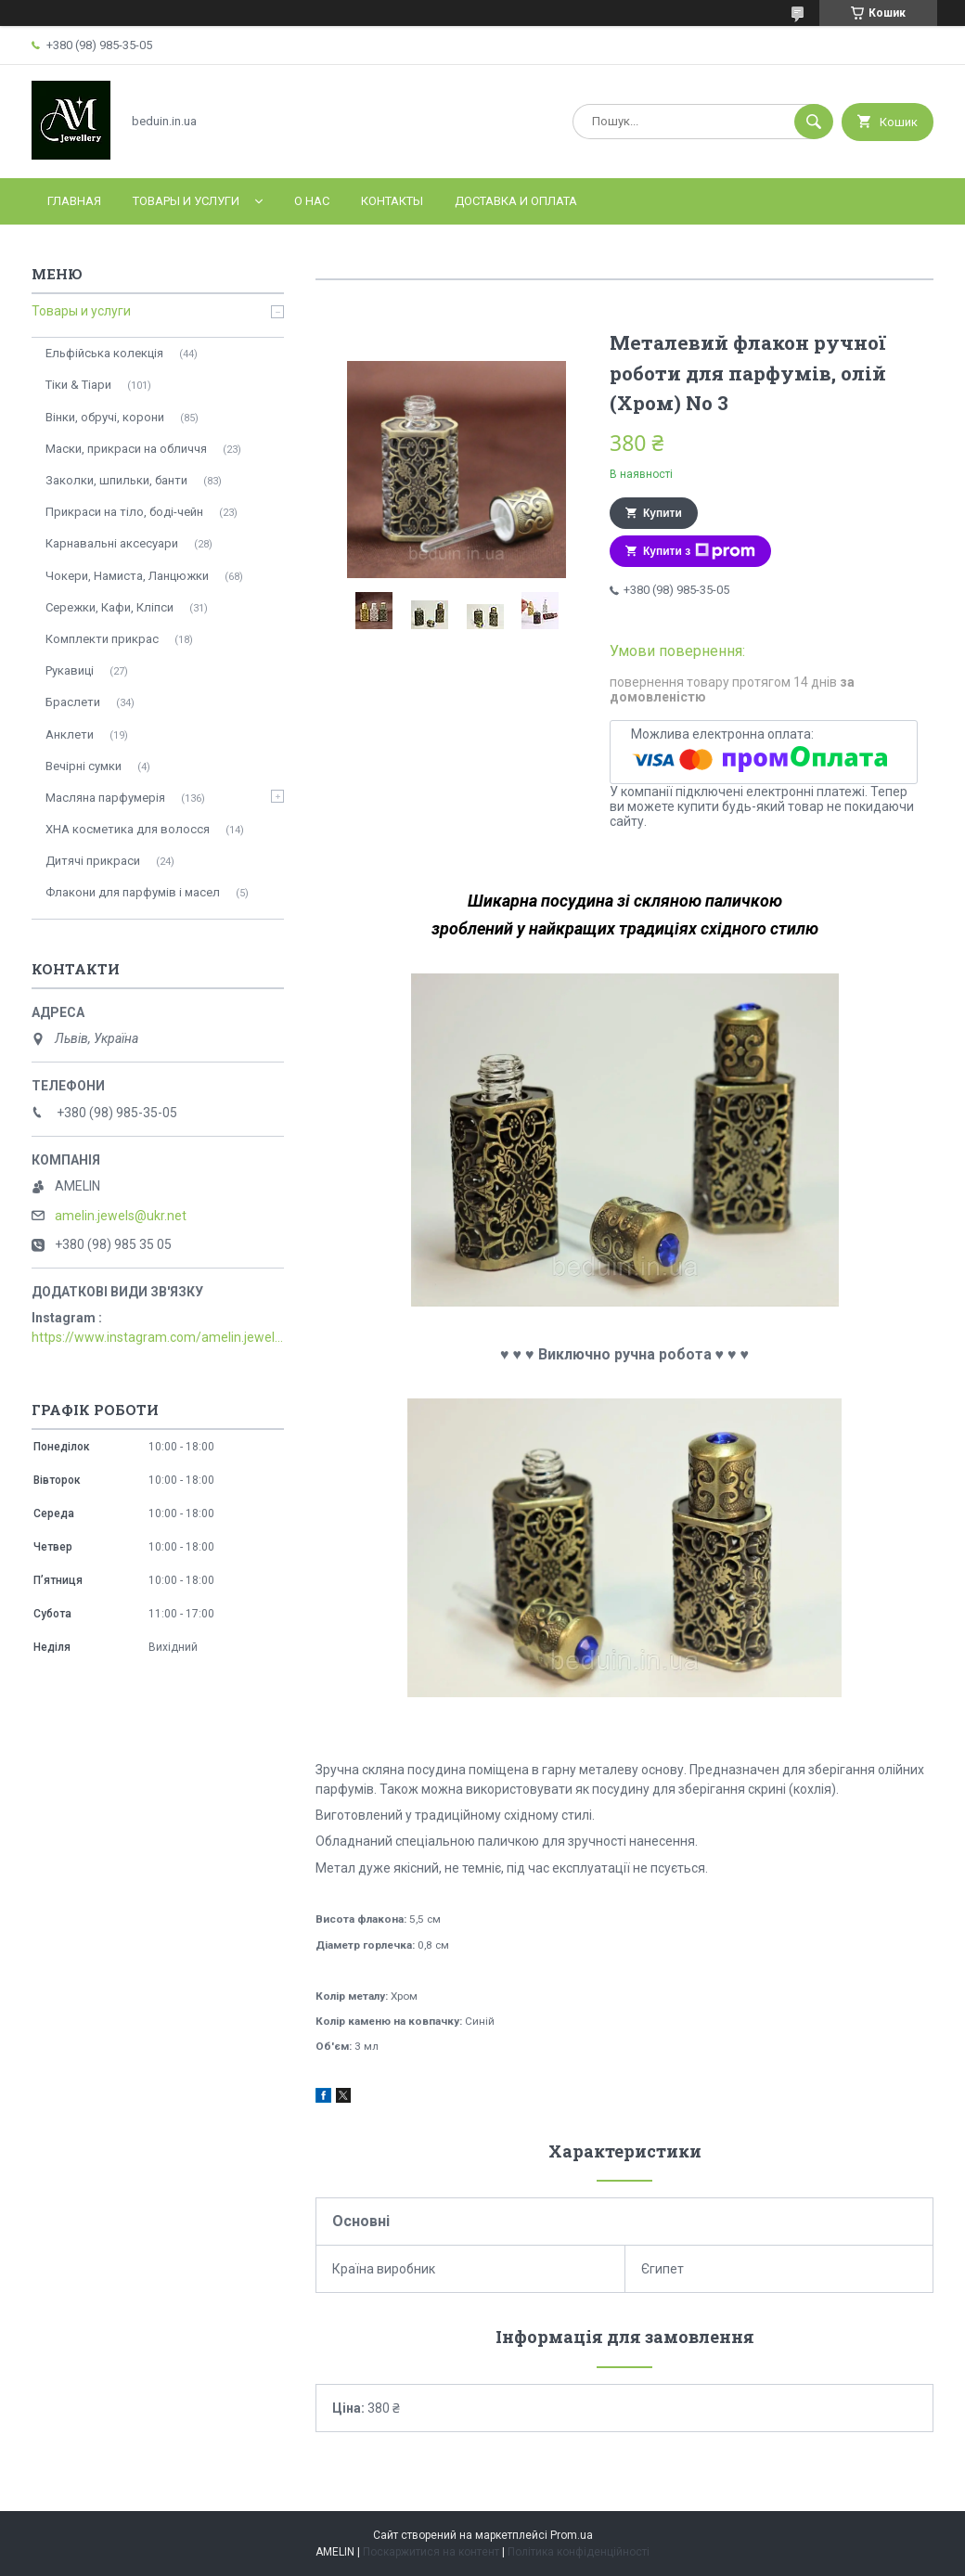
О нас (311, 201)
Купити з (699, 551)
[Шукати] (813, 121)
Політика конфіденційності (579, 2551)
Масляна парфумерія (105, 798)
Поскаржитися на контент (431, 2551)
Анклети (69, 734)
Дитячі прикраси (92, 861)
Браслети (72, 702)
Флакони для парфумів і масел (132, 892)
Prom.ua (571, 2535)
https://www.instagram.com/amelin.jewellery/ (158, 1337)
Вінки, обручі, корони (104, 417)
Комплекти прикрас (102, 639)
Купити (662, 513)
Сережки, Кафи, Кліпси (109, 607)
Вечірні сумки (83, 766)
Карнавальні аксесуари (111, 543)
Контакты (392, 201)
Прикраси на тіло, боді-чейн (124, 512)
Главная (74, 201)
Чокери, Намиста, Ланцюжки (127, 576)
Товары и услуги (186, 201)
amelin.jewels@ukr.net (121, 1215)
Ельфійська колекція (104, 353)
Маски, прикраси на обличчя (126, 449)
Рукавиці (69, 670)
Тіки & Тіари (78, 385)
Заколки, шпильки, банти (116, 480)
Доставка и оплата (516, 201)
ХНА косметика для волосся (127, 829)
